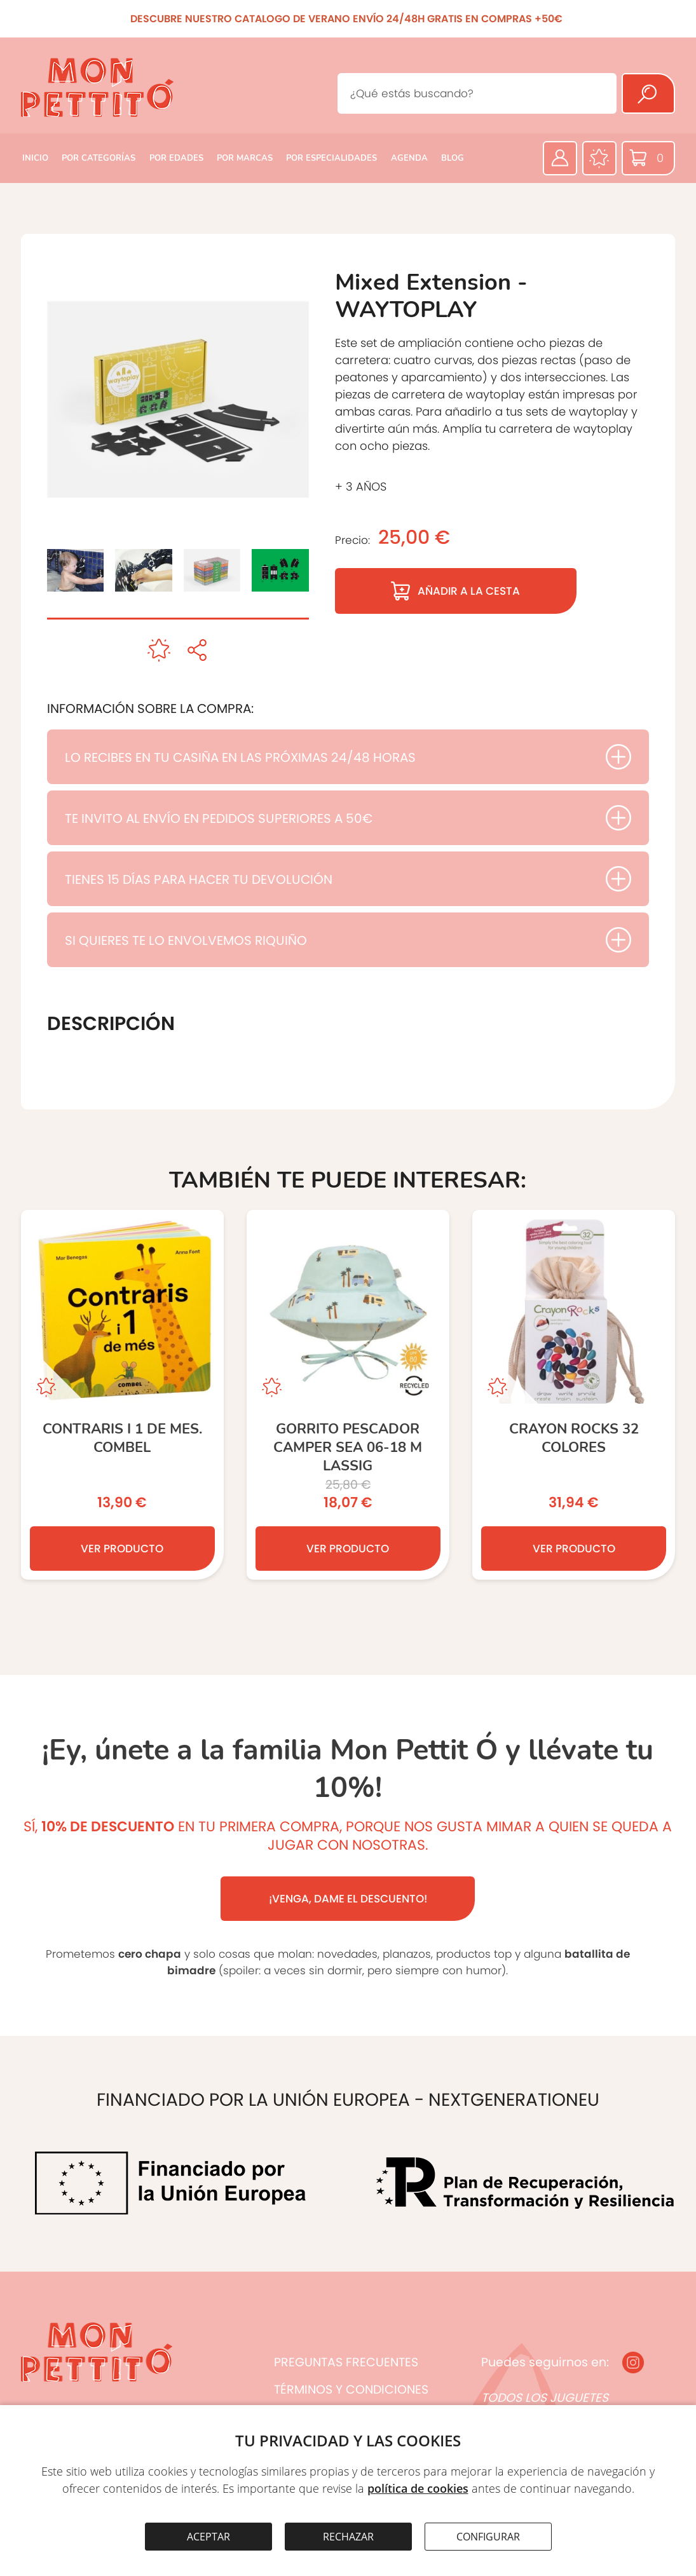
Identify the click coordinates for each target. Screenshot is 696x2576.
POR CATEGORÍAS (98, 158)
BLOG (452, 158)
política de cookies (417, 2488)
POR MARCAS (245, 158)
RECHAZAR (348, 2537)
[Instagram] (633, 2362)
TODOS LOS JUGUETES (544, 2397)
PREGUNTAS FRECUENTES (346, 2362)
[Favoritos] (599, 158)
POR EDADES (176, 158)
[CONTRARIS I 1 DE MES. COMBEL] (122, 1395)
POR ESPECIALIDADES (331, 158)
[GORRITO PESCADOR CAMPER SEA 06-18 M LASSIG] (348, 1395)
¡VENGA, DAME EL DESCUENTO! (348, 1898)
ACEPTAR (208, 2537)
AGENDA (409, 158)
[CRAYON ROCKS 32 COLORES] (573, 1395)
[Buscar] (648, 93)
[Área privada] (560, 158)
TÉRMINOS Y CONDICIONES (351, 2389)
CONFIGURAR (488, 2537)
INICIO (35, 158)
